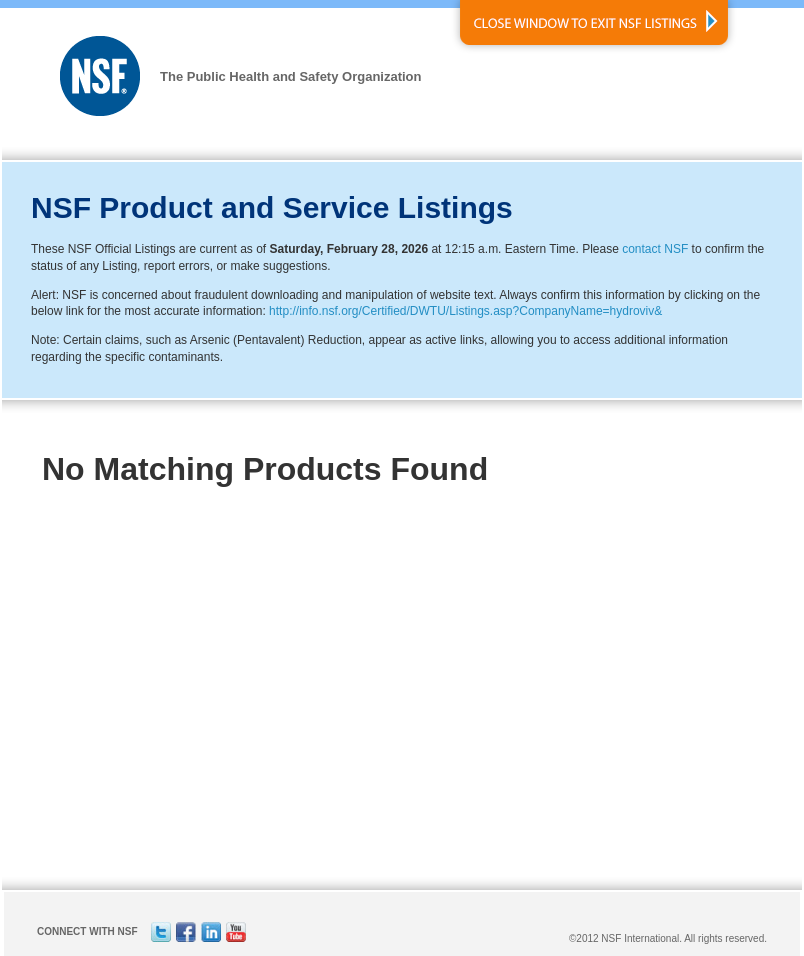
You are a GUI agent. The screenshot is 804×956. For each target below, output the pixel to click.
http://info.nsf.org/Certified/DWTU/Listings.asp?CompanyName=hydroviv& (465, 311)
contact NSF (655, 249)
